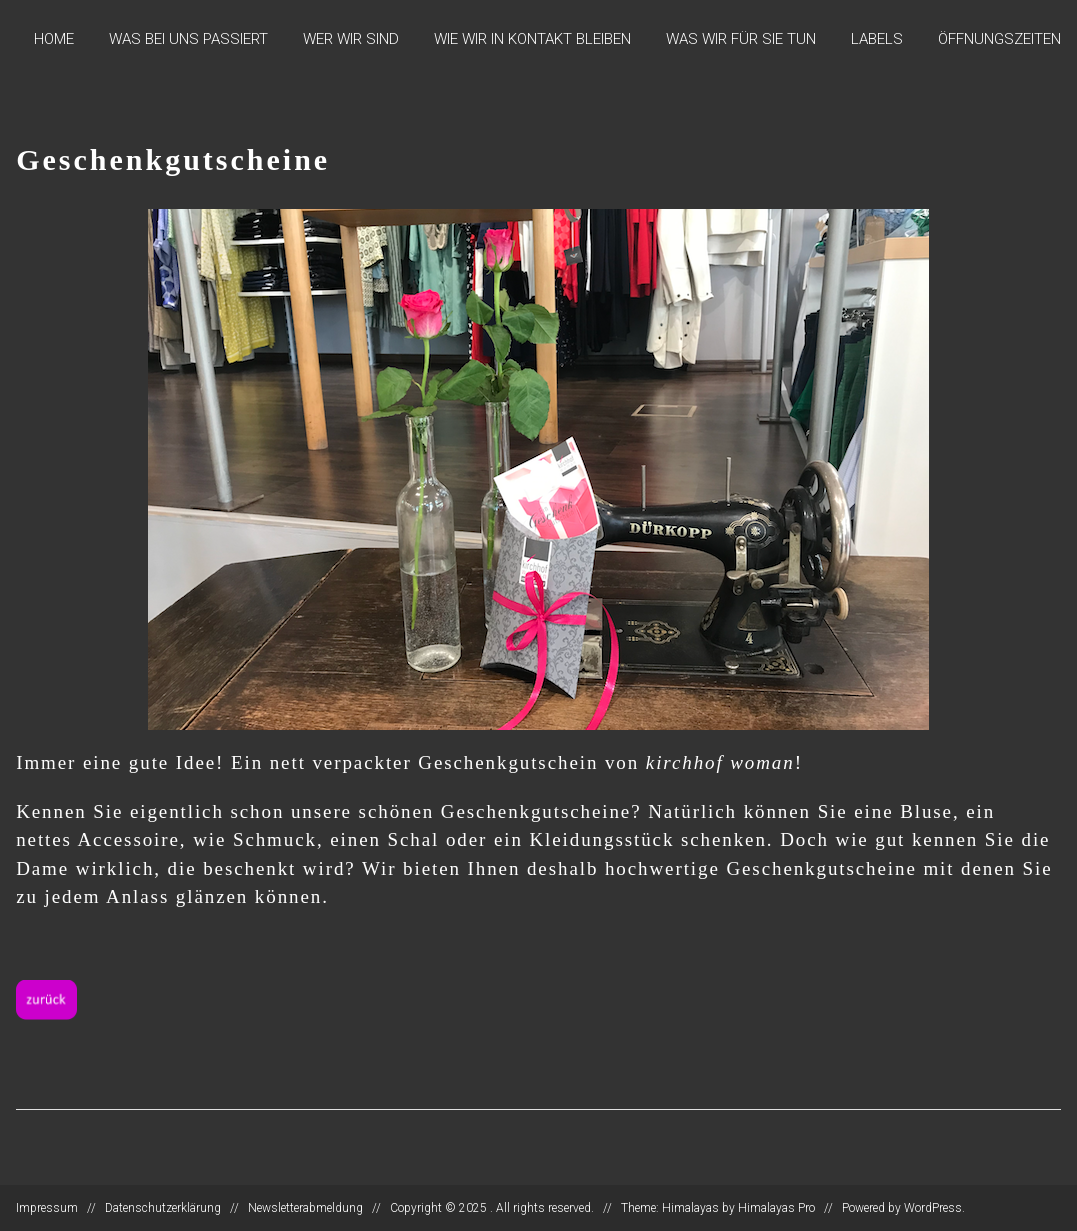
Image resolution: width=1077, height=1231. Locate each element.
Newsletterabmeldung (305, 1208)
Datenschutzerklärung (163, 1208)
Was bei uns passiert (188, 39)
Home (54, 39)
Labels (877, 39)
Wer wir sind (351, 39)
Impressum (47, 1208)
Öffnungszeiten (999, 39)
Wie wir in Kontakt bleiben (532, 39)
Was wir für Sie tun (741, 39)
